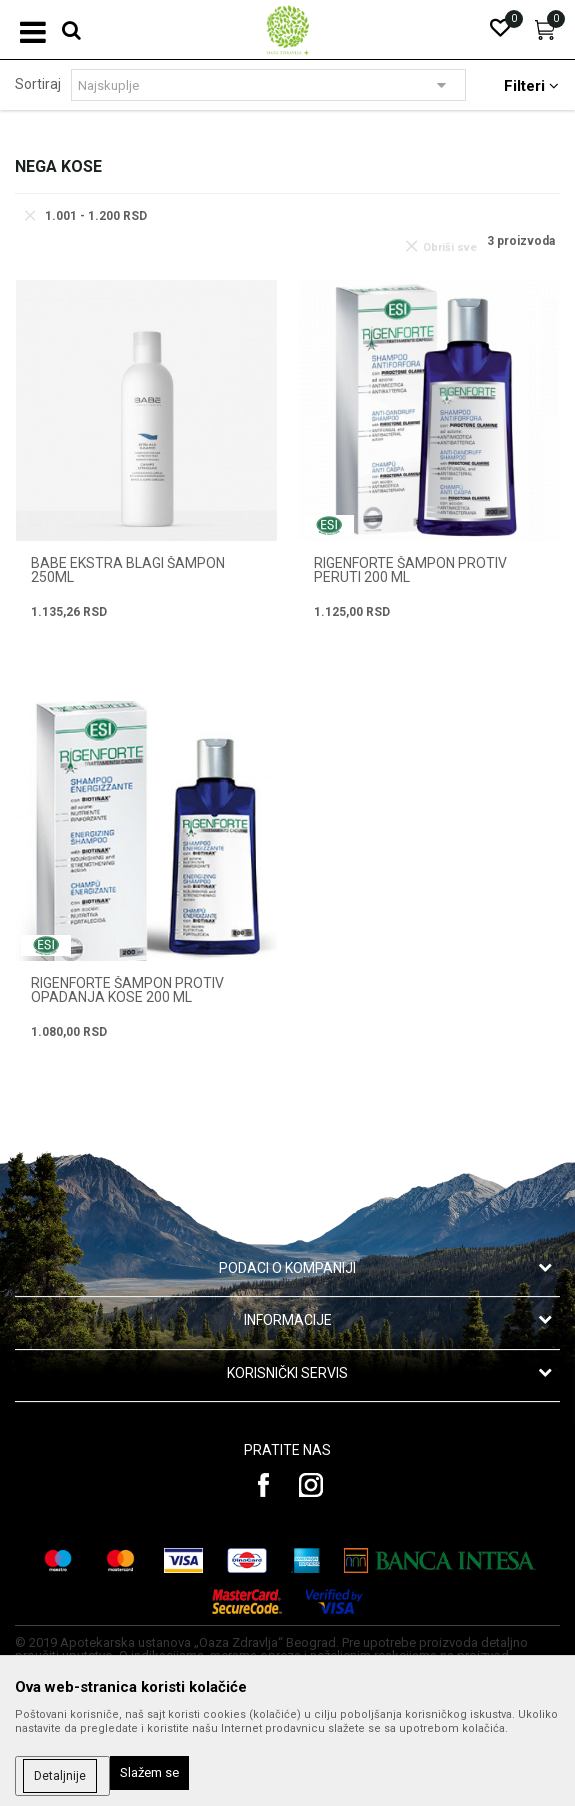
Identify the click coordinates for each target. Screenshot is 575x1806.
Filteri (531, 86)
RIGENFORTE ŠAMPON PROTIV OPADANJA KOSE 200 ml (127, 990)
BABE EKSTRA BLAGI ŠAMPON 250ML (128, 570)
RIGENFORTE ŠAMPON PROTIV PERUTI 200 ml (410, 570)
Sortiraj (38, 84)
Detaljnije (60, 1776)
